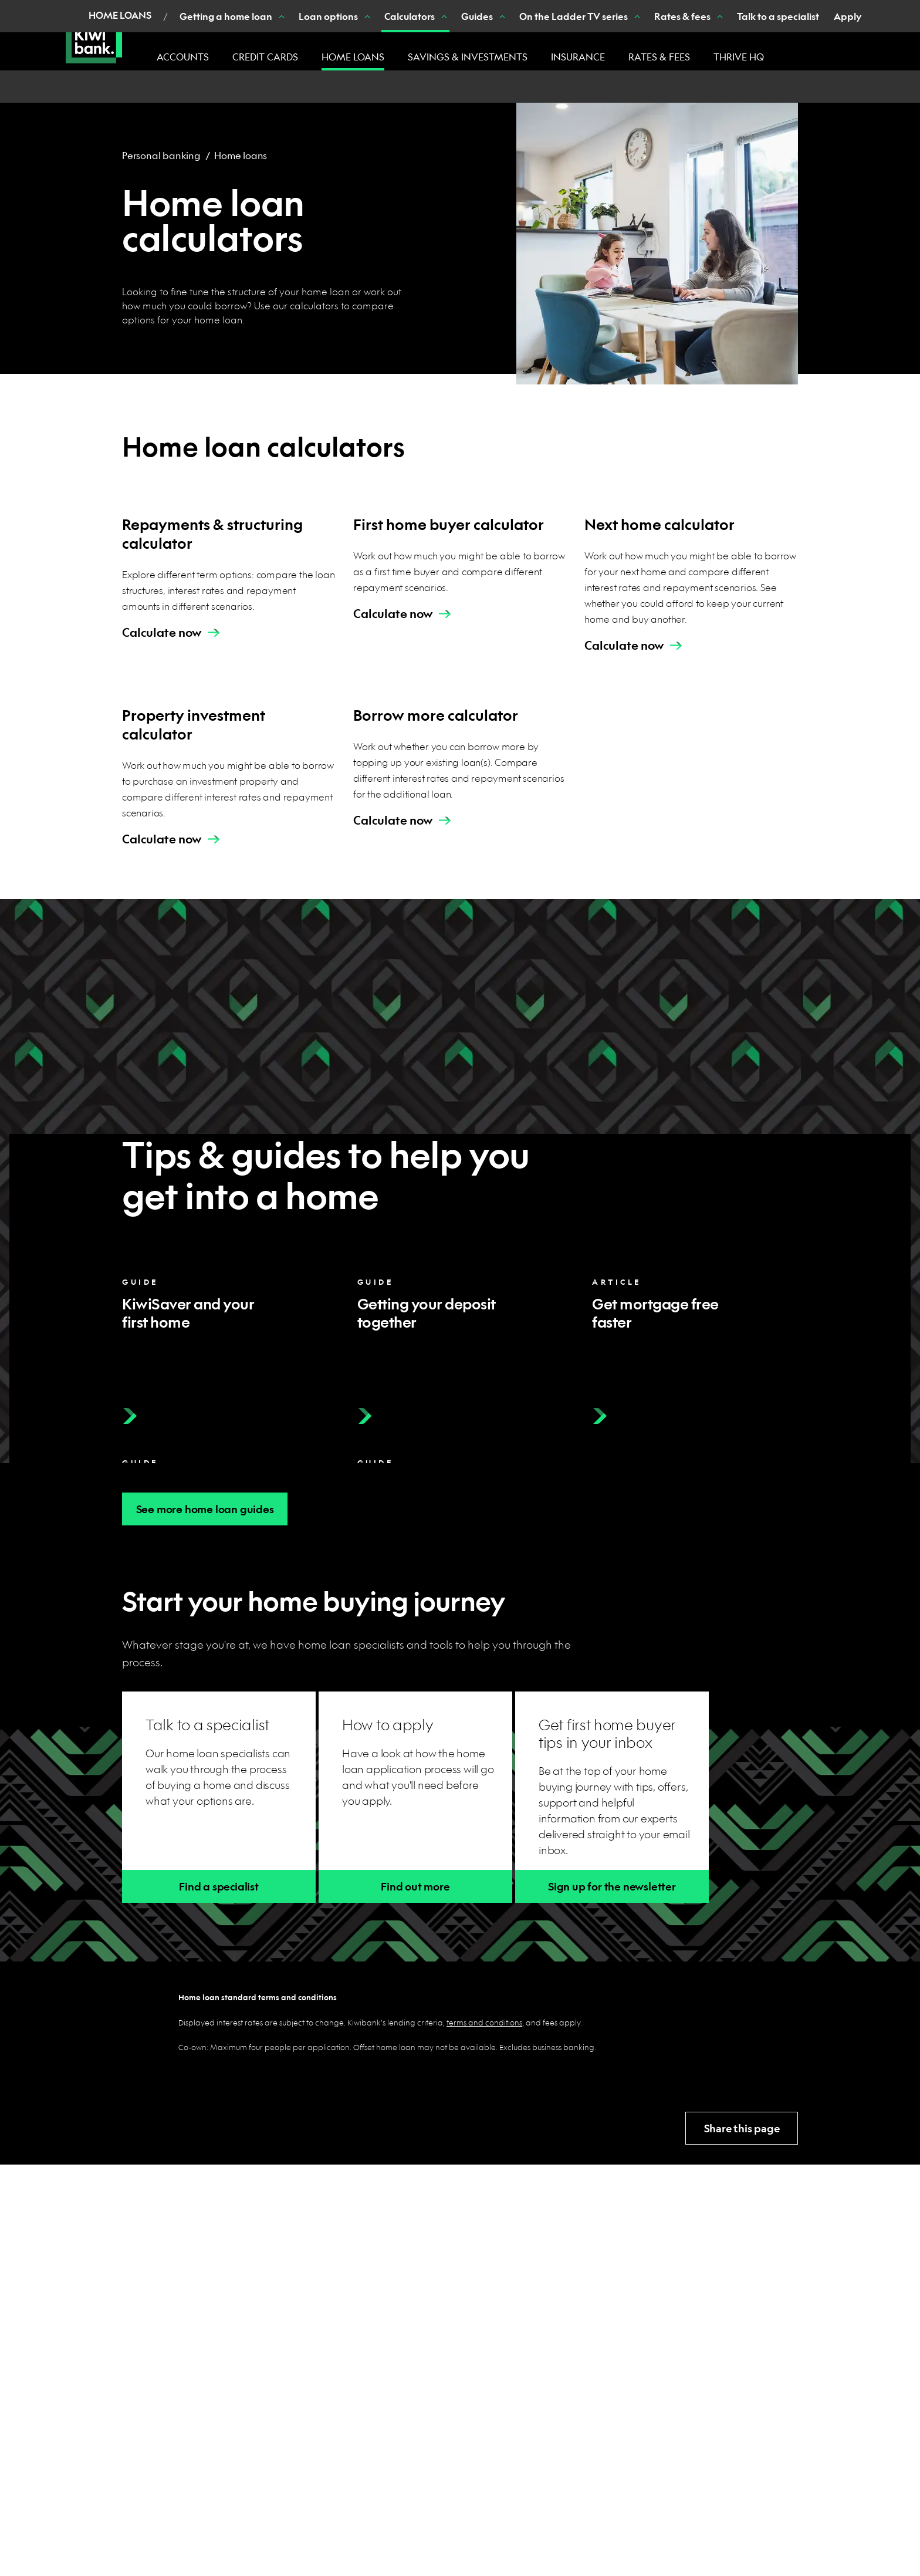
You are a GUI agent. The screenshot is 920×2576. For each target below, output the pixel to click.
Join (549, 11)
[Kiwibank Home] (94, 35)
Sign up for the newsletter (612, 1886)
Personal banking (161, 155)
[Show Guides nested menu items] (441, 86)
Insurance (578, 56)
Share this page (742, 2128)
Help (581, 11)
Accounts (183, 56)
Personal (211, 12)
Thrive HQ (738, 56)
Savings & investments (467, 56)
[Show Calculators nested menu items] (383, 86)
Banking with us (687, 11)
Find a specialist (219, 1886)
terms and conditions (484, 2022)
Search (757, 11)
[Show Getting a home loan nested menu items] (220, 86)
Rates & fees (659, 56)
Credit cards (265, 56)
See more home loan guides (205, 1509)
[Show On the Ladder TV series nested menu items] (576, 86)
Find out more (415, 1886)
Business (274, 12)
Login (823, 12)
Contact (622, 11)
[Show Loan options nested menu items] (306, 86)
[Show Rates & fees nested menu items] (659, 86)
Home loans (353, 56)
